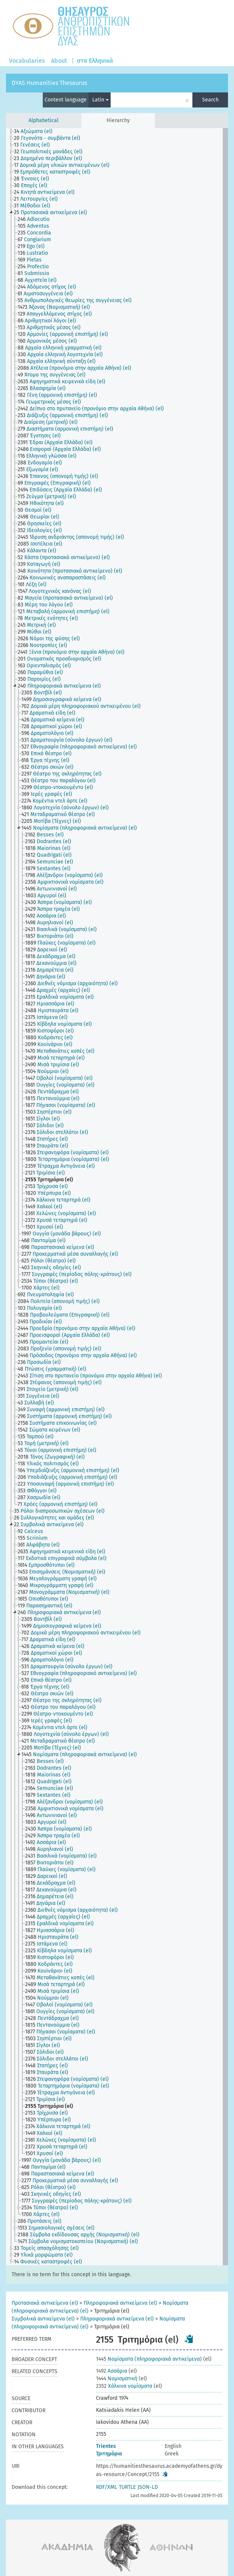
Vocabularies (27, 60)
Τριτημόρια (109, 2454)
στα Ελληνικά (95, 60)
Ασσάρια (111, 2371)
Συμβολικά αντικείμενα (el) (43, 2319)
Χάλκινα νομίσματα (124, 2386)
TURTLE (127, 2487)
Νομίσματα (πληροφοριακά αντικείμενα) (149, 2359)
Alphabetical (43, 120)
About (59, 60)
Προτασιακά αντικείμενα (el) (45, 2303)
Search (210, 100)
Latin (100, 100)
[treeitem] (36, 131)
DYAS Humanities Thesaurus (49, 82)
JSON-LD (148, 2487)
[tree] (117, 1196)
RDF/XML (106, 2487)
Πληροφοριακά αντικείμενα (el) (120, 2303)
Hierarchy (118, 120)
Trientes (106, 2446)
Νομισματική (116, 2378)
